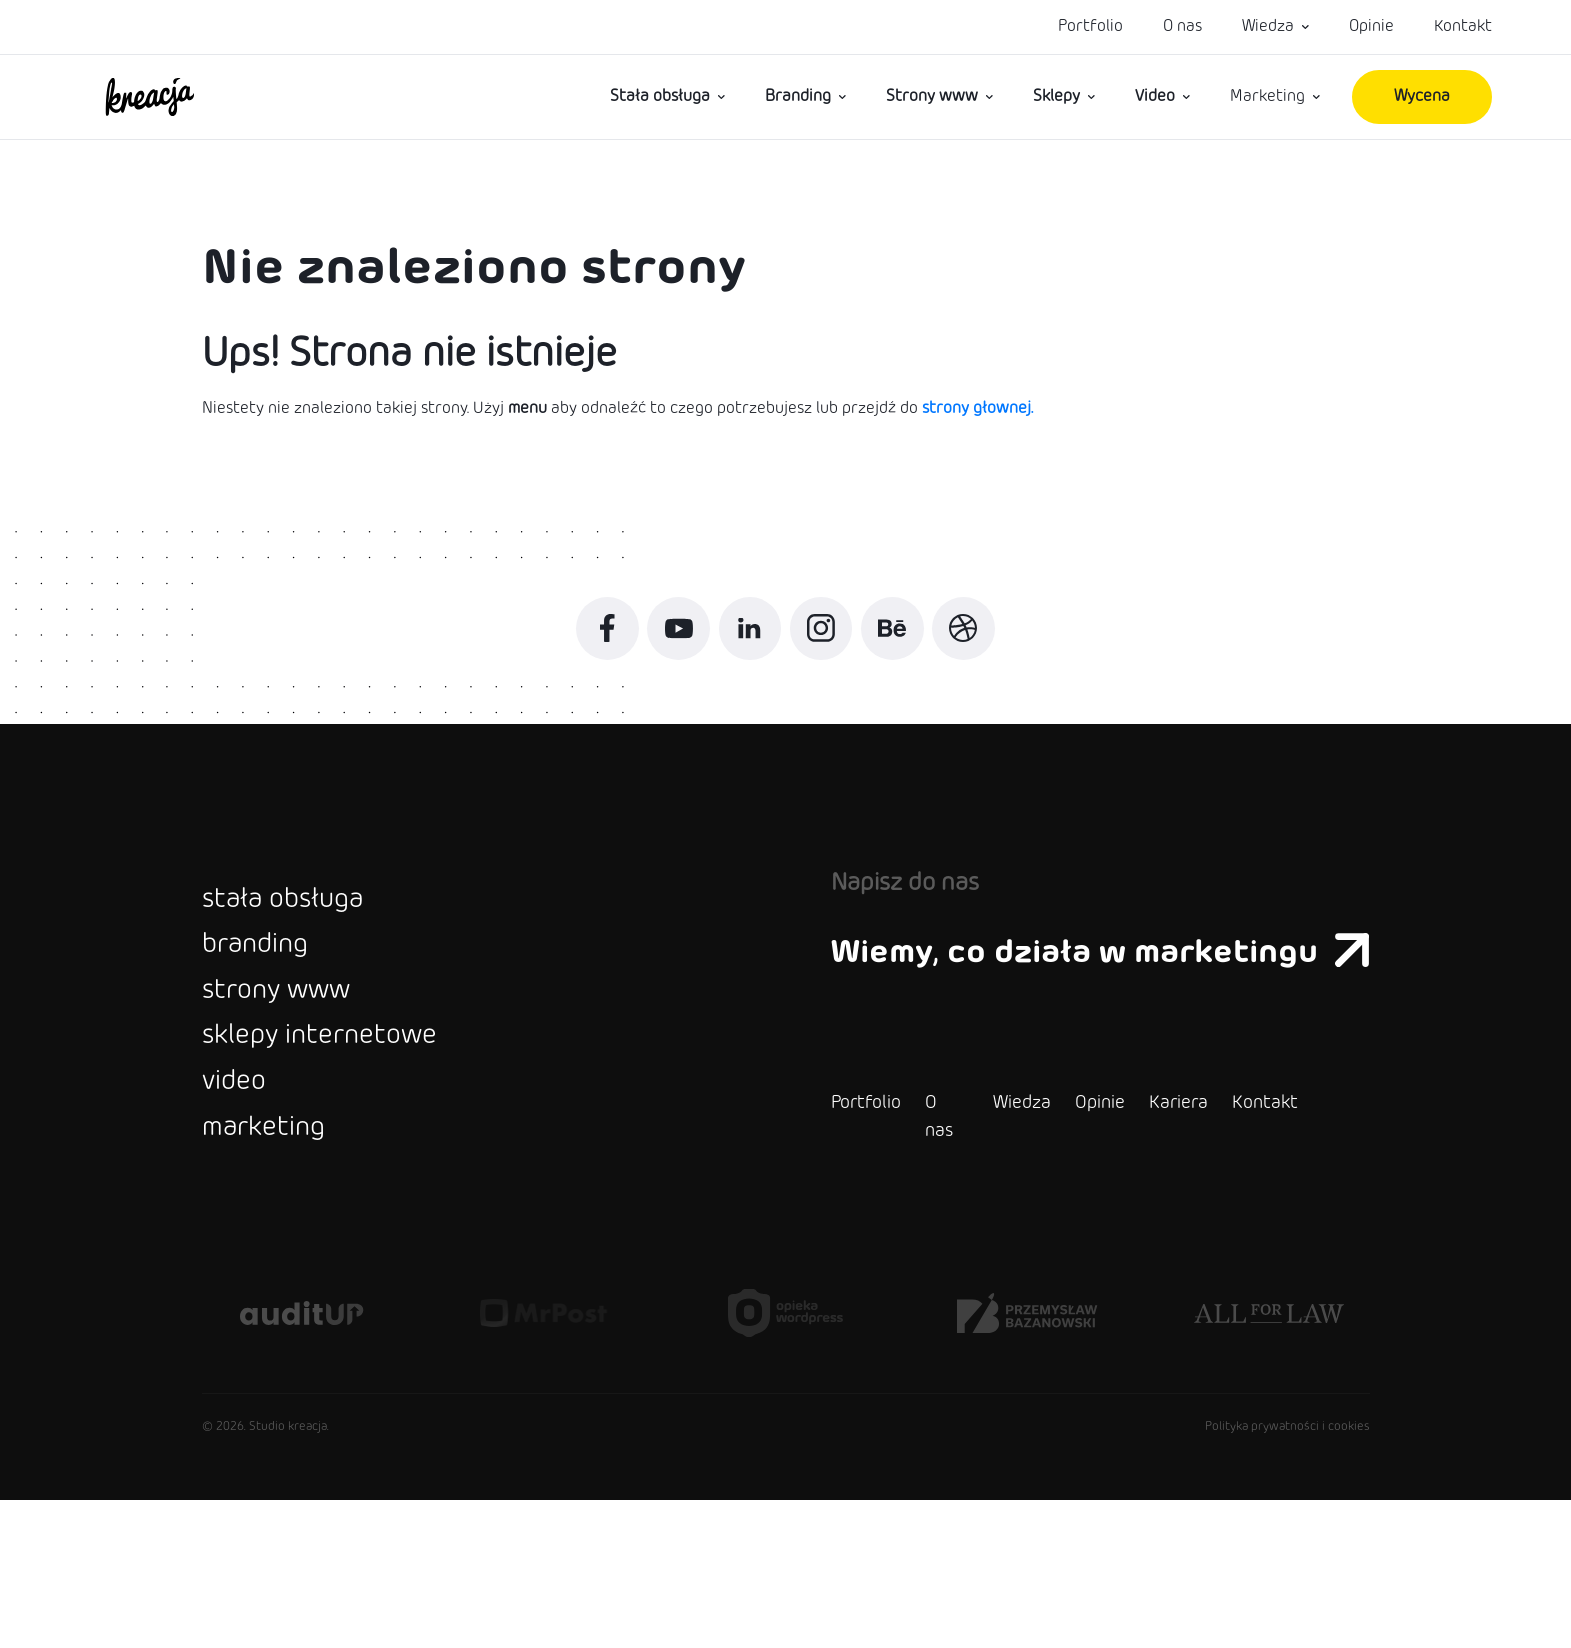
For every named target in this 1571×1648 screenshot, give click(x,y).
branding (273, 1017)
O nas (1182, 26)
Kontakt (1463, 26)
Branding (798, 96)
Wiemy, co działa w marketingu (1061, 1000)
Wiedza (1268, 26)
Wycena (1422, 96)
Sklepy (1056, 96)
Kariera (1099, 1251)
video (245, 1209)
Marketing (1267, 96)
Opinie (1371, 26)
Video (1155, 96)
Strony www (932, 96)
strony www (302, 1081)
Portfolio (1090, 26)
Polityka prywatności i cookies (1287, 1575)
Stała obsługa (660, 96)
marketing (284, 1273)
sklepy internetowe (359, 1145)
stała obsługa (310, 953)
